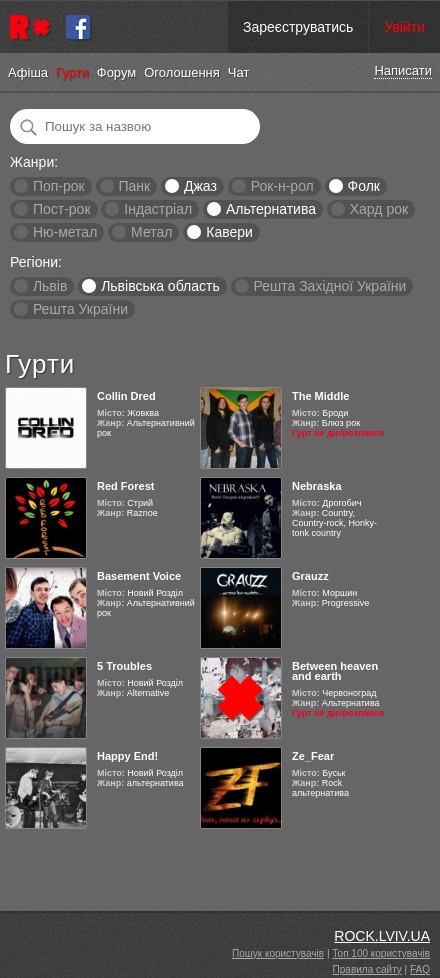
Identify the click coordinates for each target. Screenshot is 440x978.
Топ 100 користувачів (381, 953)
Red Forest (125, 486)
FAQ (420, 969)
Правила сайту (367, 969)
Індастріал (158, 209)
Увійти (404, 27)
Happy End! (127, 756)
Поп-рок (59, 186)
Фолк (364, 186)
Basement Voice (139, 576)
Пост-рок (62, 209)
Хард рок (379, 209)
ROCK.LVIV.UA (382, 936)
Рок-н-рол (282, 186)
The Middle (320, 396)
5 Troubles (124, 666)
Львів (50, 286)
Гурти (72, 72)
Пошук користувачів (278, 953)
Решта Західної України (329, 286)
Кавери (229, 232)
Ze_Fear (313, 756)
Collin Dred (126, 396)
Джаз (200, 186)
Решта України (80, 309)
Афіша (28, 72)
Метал (151, 232)
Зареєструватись (298, 27)
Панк (134, 186)
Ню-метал (65, 232)
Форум (117, 72)
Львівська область (160, 286)
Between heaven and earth (335, 671)
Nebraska (317, 486)
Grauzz (310, 576)
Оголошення (182, 72)
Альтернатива (271, 209)
